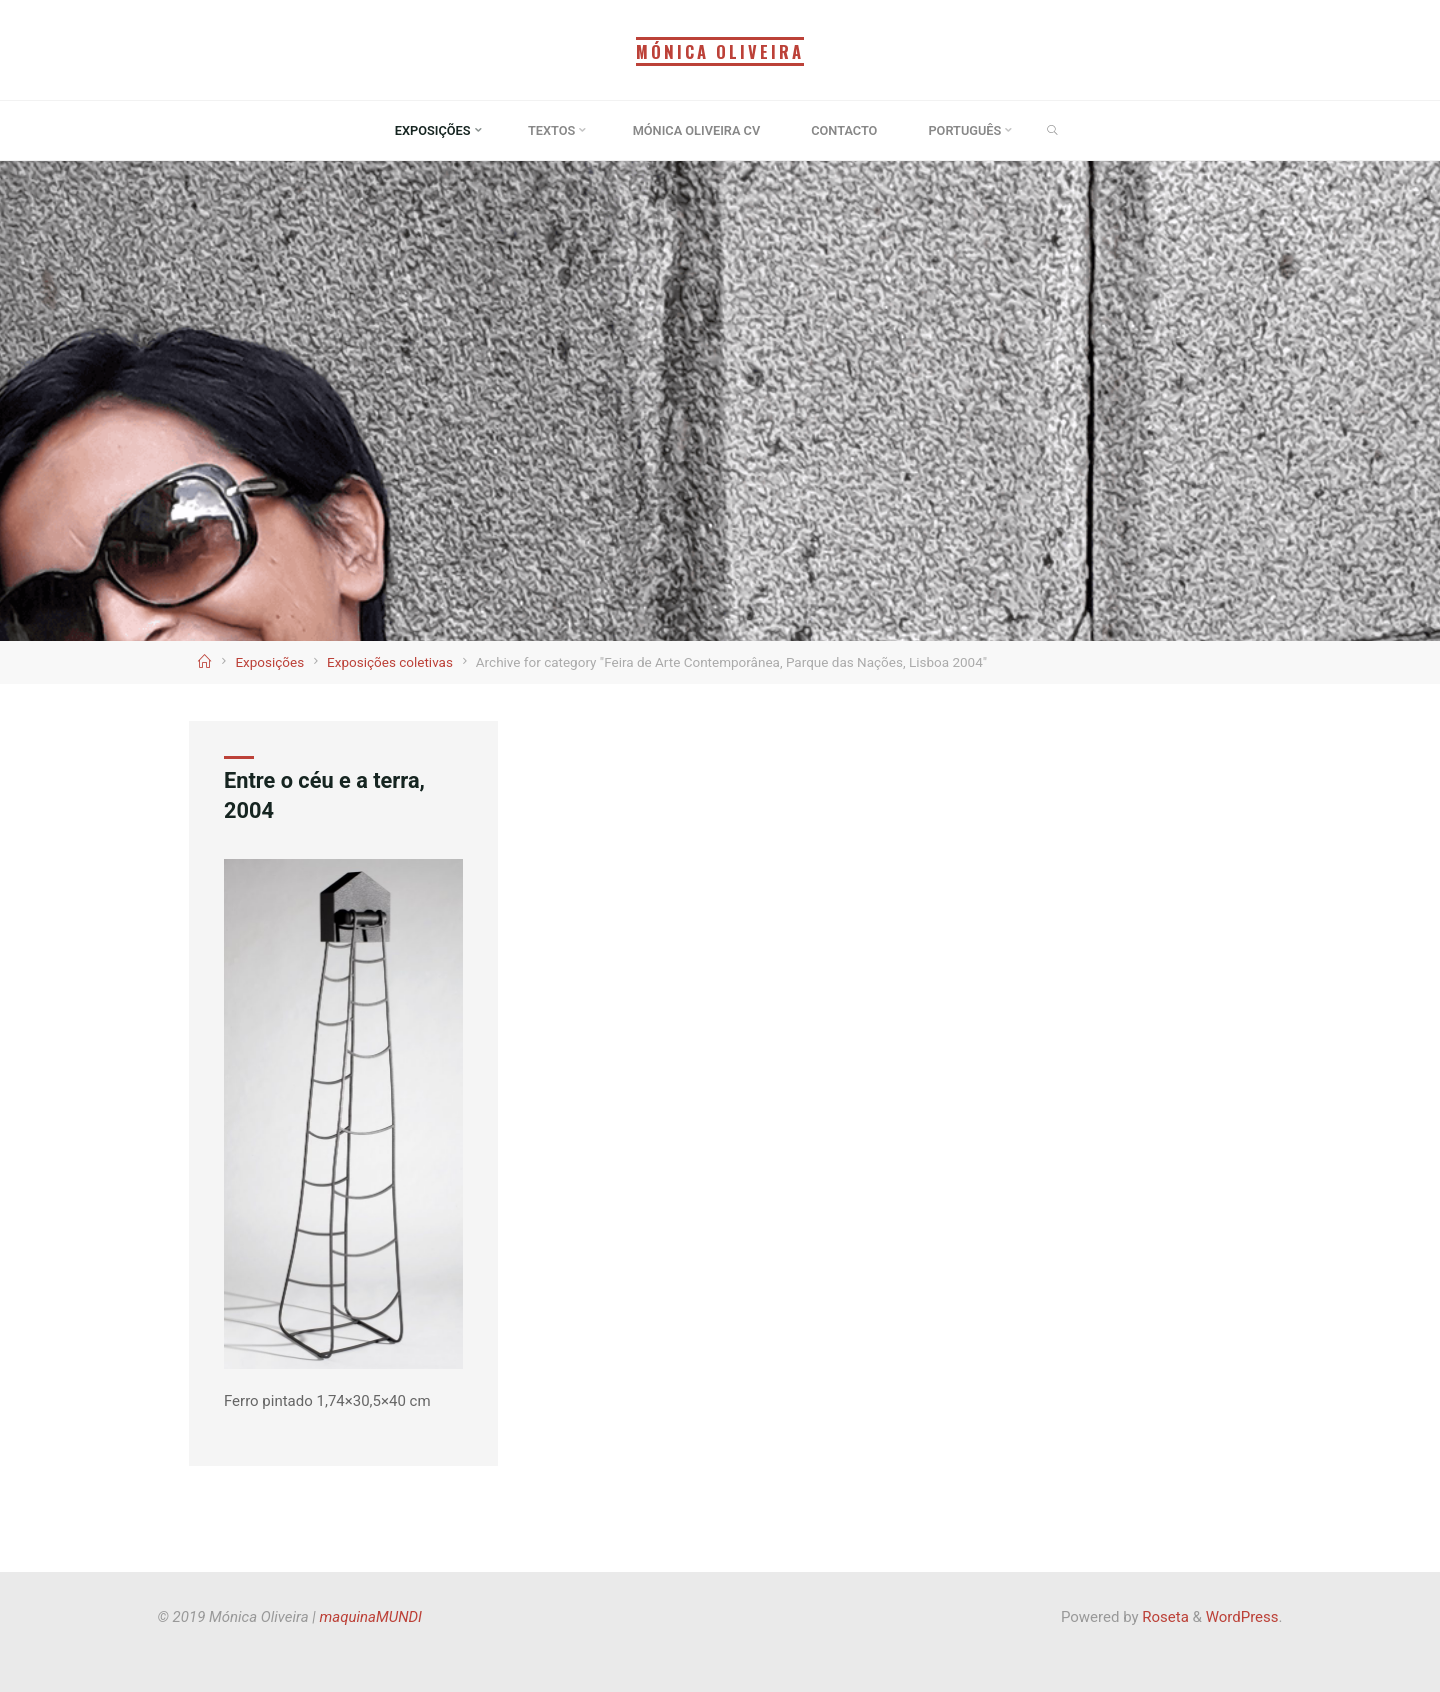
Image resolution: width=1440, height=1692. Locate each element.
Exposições (269, 662)
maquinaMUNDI (371, 1617)
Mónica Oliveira (720, 51)
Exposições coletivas (390, 662)
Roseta (1164, 1617)
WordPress (1242, 1617)
